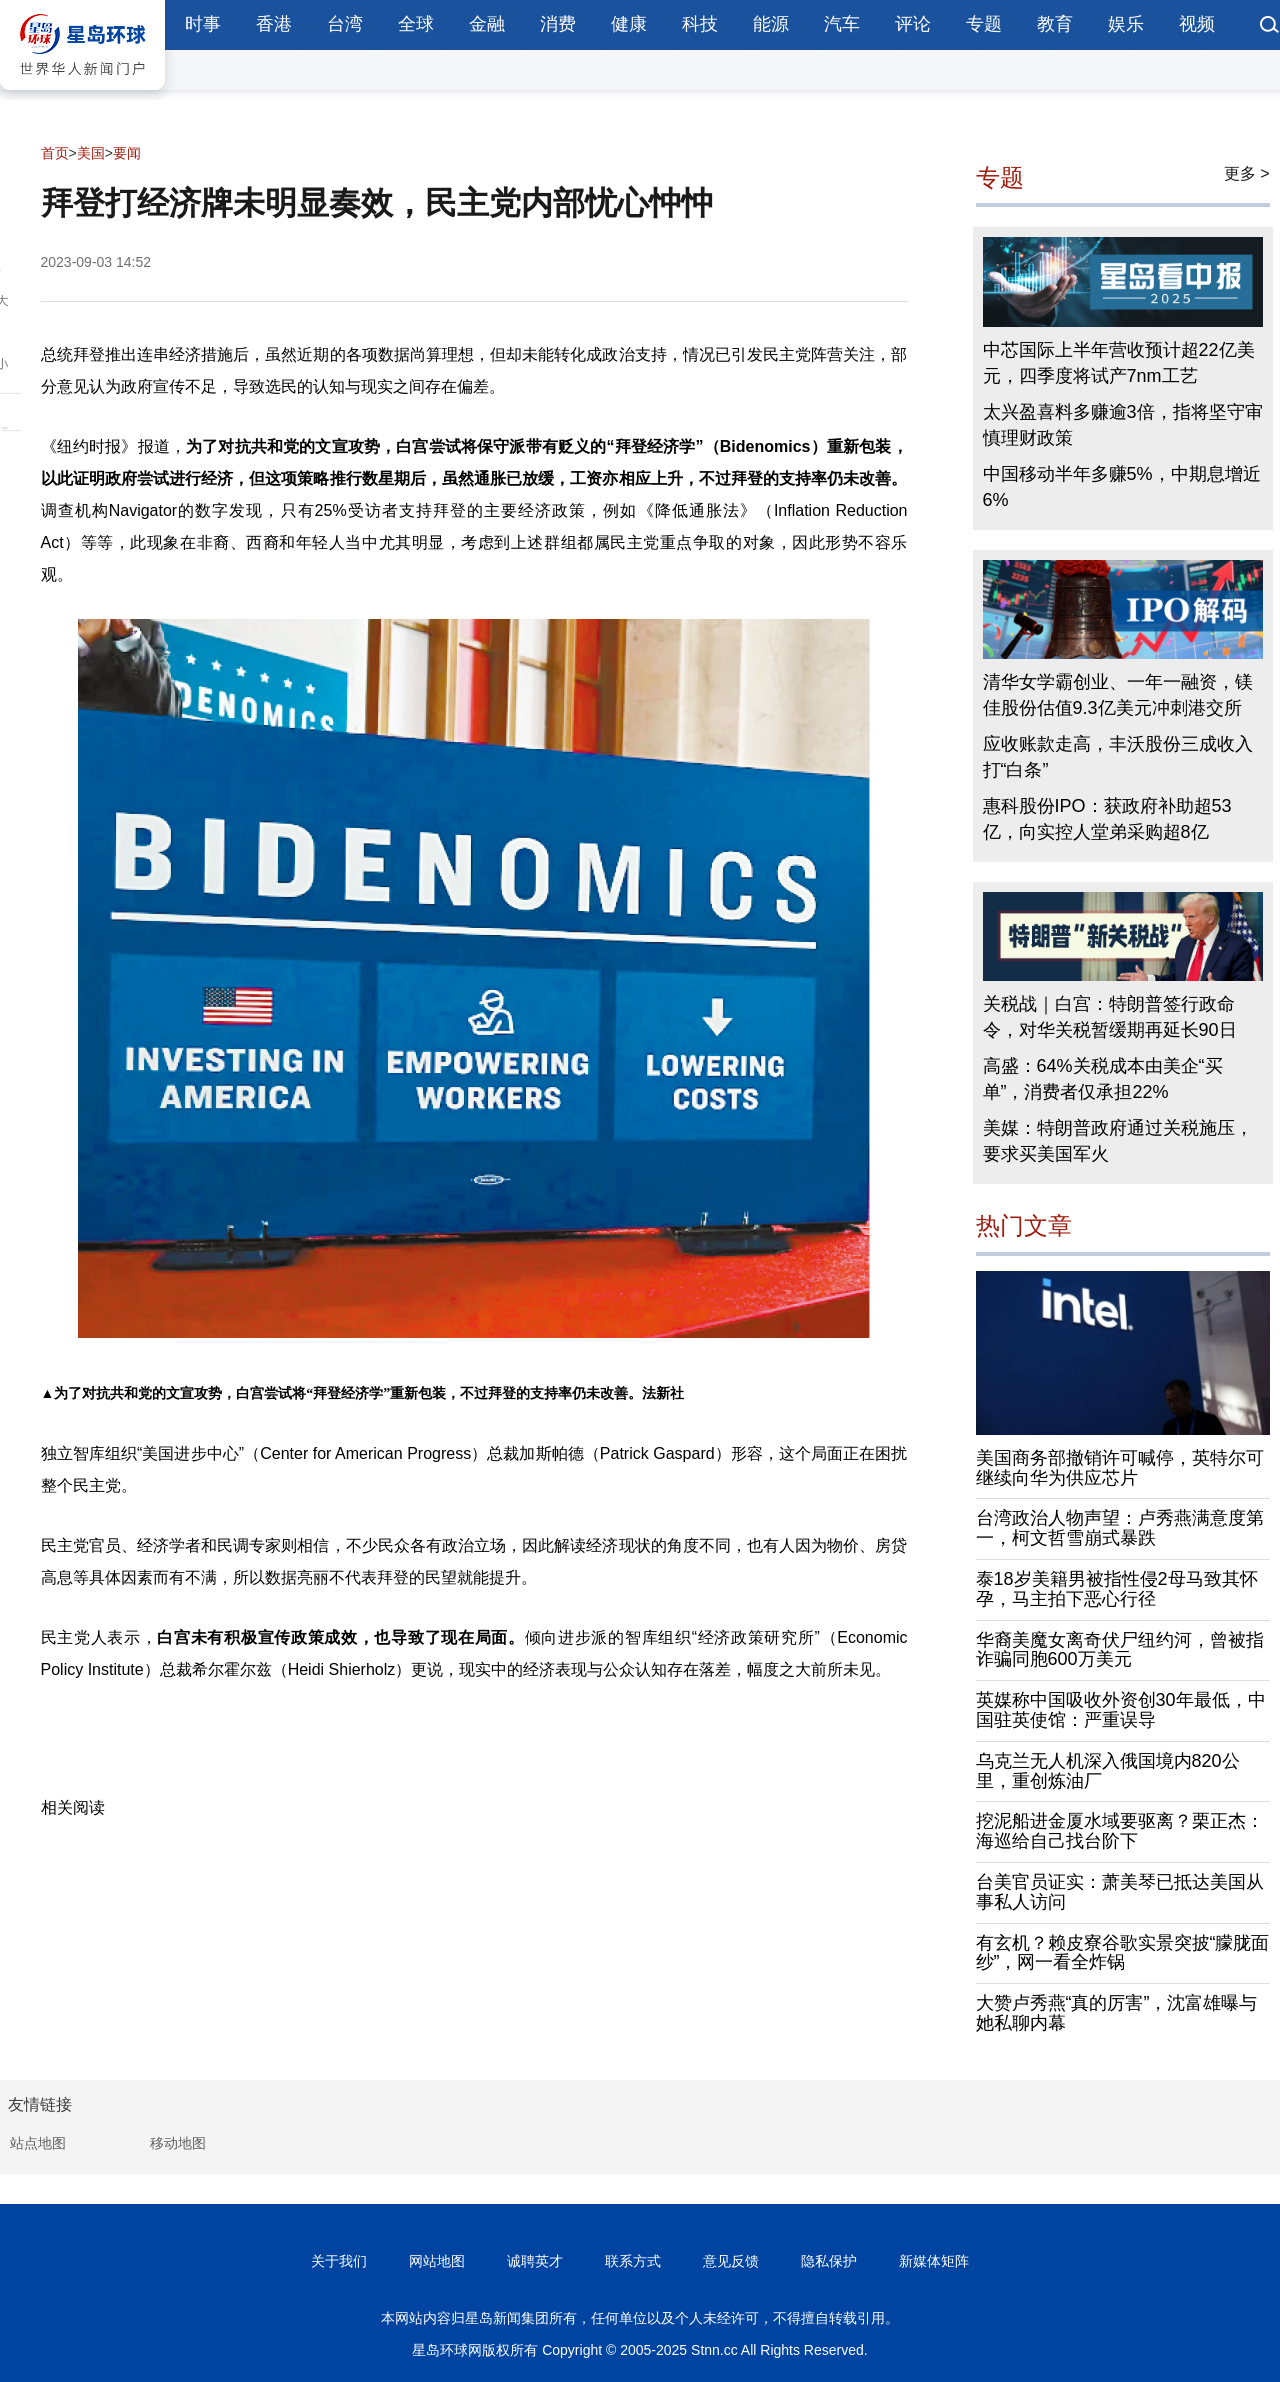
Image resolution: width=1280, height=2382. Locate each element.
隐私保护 (829, 2261)
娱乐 (1126, 24)
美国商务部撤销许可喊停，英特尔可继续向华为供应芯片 (1120, 1468)
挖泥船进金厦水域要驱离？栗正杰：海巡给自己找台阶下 (1120, 1831)
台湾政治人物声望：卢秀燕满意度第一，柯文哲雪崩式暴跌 (1120, 1528)
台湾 (345, 24)
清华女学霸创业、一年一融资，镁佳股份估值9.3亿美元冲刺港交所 (1118, 695)
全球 (416, 24)
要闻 (127, 153)
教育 (1055, 24)
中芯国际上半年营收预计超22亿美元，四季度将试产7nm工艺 (1119, 363)
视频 (1197, 24)
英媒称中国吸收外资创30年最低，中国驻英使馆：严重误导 (1121, 1710)
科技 (700, 24)
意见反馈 (731, 2261)
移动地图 (178, 2143)
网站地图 (437, 2261)
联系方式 (633, 2261)
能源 (771, 24)
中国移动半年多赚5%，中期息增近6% (1122, 487)
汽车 (842, 24)
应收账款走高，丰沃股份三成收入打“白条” (1118, 757)
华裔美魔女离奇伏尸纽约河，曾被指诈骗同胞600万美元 (1120, 1650)
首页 (55, 153)
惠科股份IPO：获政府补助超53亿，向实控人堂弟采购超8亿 (1107, 819)
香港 (274, 24)
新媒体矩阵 (934, 2261)
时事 (203, 24)
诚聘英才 (535, 2261)
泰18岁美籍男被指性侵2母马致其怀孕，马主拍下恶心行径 (1117, 1589)
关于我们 (339, 2261)
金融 (487, 24)
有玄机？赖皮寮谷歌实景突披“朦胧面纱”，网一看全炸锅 (1123, 1953)
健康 (629, 24)
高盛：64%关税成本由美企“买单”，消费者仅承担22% (1103, 1079)
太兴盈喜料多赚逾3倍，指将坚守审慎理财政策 (1123, 425)
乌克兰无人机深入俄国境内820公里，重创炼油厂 (1108, 1771)
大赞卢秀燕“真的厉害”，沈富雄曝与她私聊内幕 (1117, 2013)
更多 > (1247, 173)
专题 (984, 24)
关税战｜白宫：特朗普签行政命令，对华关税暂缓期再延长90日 (1110, 1017)
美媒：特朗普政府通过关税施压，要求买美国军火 (1118, 1141)
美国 (91, 153)
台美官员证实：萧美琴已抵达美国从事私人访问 (1120, 1892)
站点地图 (38, 2143)
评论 (913, 24)
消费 (558, 24)
